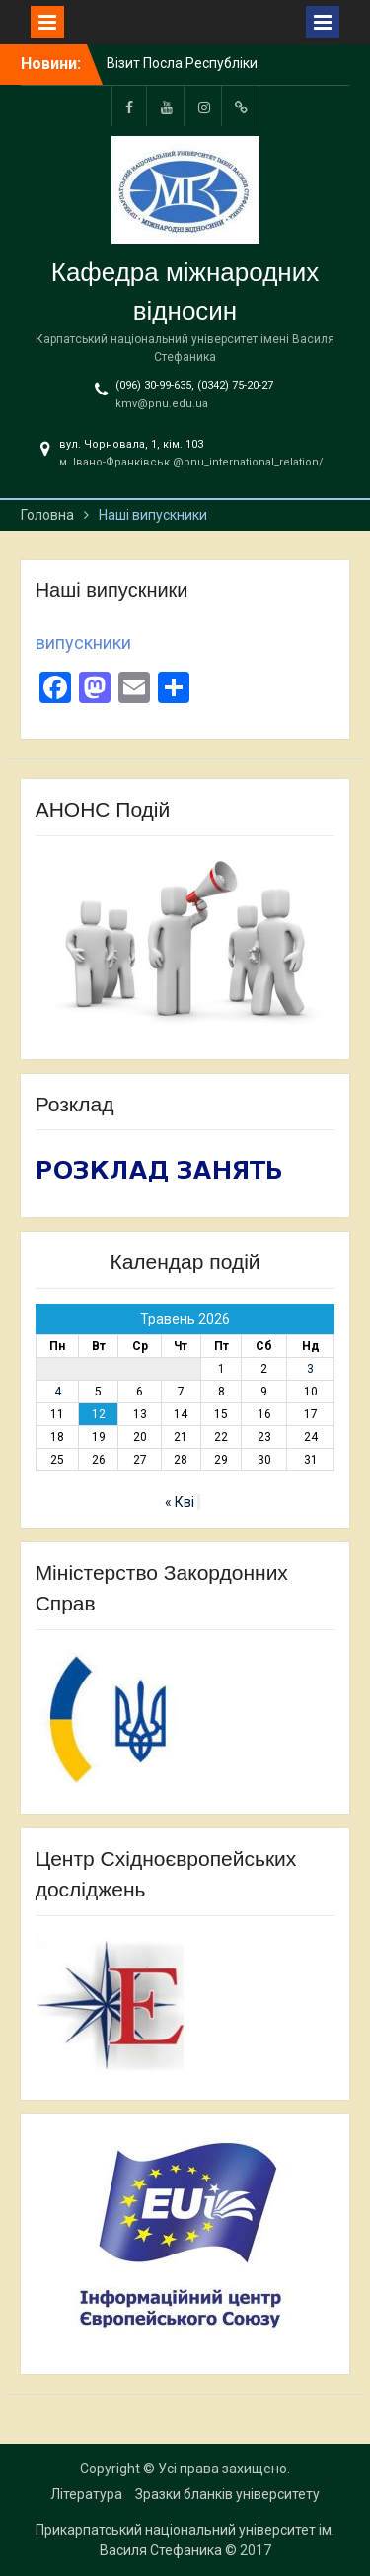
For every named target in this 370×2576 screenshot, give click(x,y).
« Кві (179, 1502)
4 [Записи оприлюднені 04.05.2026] (57, 1391)
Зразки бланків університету (227, 2494)
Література (86, 2494)
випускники (83, 642)
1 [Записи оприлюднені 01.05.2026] (221, 1369)
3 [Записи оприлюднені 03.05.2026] (310, 1369)
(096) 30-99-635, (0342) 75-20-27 (194, 385)
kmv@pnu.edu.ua (161, 403)
